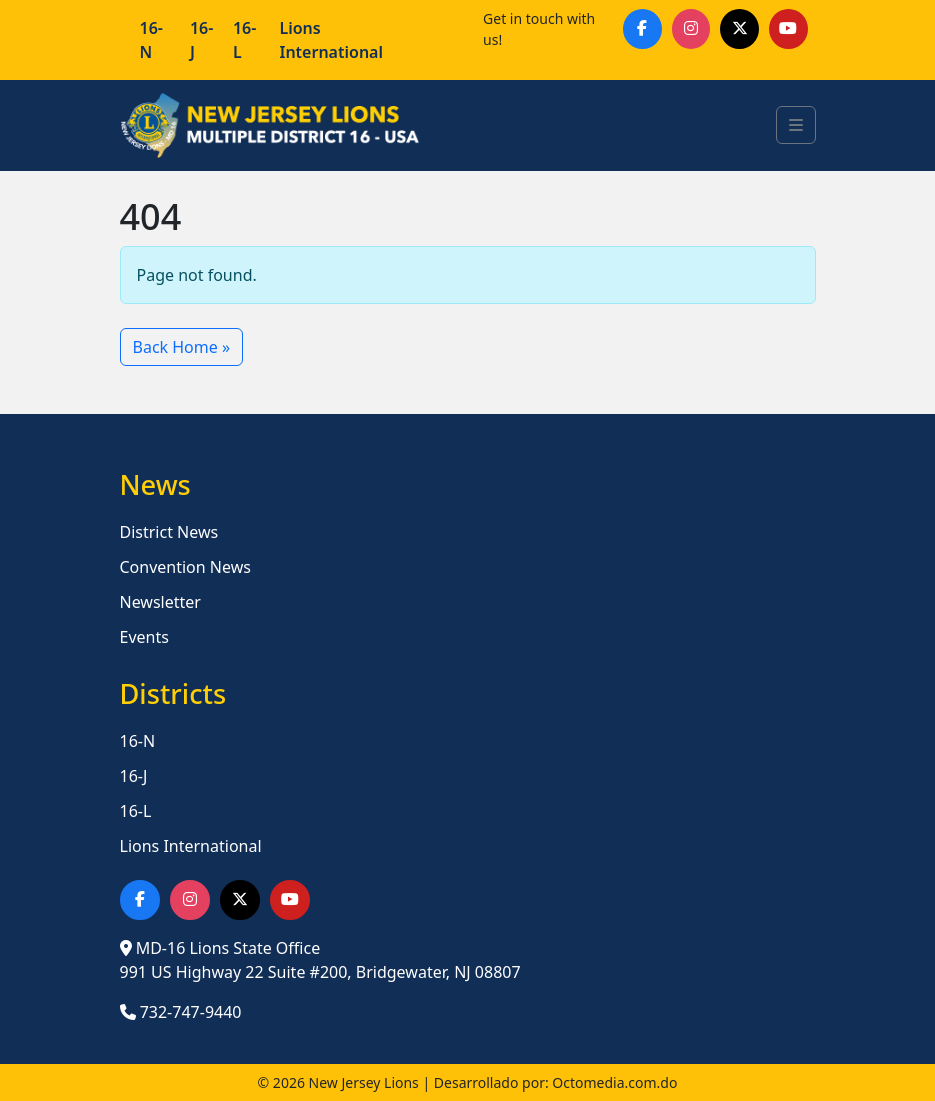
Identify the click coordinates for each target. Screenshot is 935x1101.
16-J (201, 40)
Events (144, 637)
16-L (244, 40)
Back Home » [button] (182, 347)
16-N (151, 40)
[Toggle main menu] (796, 125)
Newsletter (160, 602)
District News (169, 532)
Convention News (185, 567)
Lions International (331, 40)
